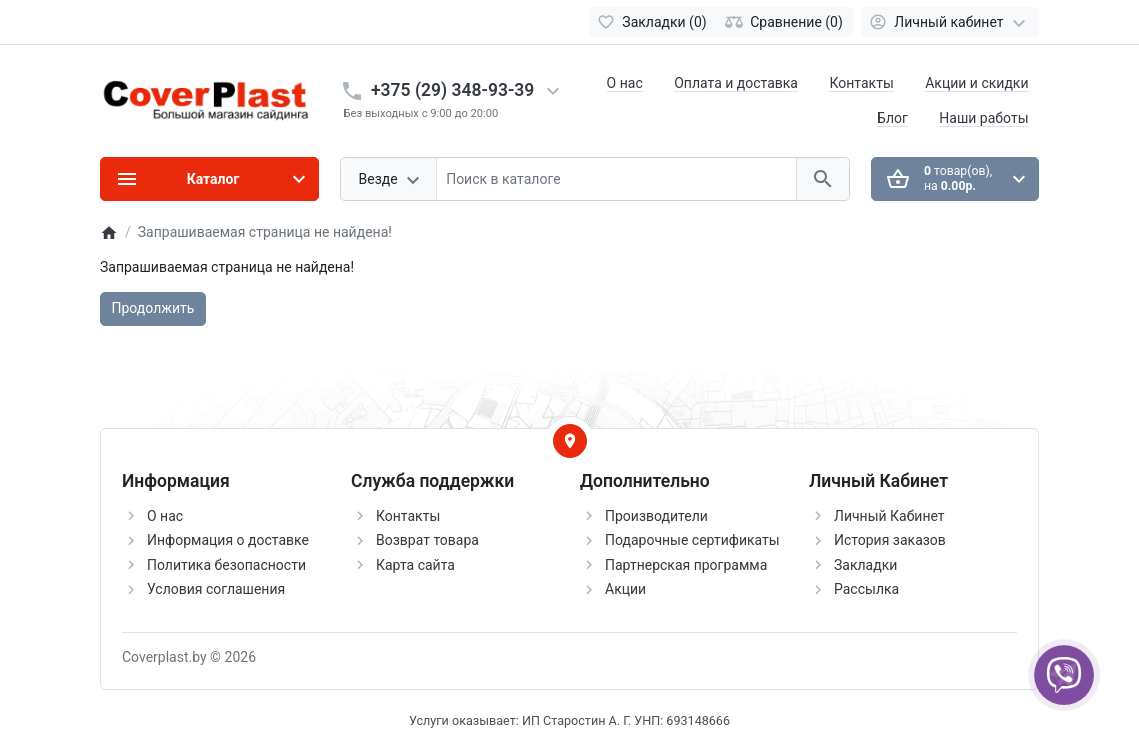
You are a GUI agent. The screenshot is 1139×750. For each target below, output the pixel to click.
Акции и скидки (976, 83)
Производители (656, 516)
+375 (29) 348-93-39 (452, 90)
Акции (625, 589)
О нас (625, 83)
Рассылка (866, 589)
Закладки (865, 565)
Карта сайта (415, 565)
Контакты (861, 83)
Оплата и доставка (736, 83)
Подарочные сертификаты (692, 540)
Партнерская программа (686, 565)
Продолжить (153, 308)
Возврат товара (427, 540)
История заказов (890, 540)
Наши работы (983, 118)
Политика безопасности (226, 565)
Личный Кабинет (889, 516)
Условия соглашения (216, 589)
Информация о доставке (228, 540)
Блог (892, 118)
